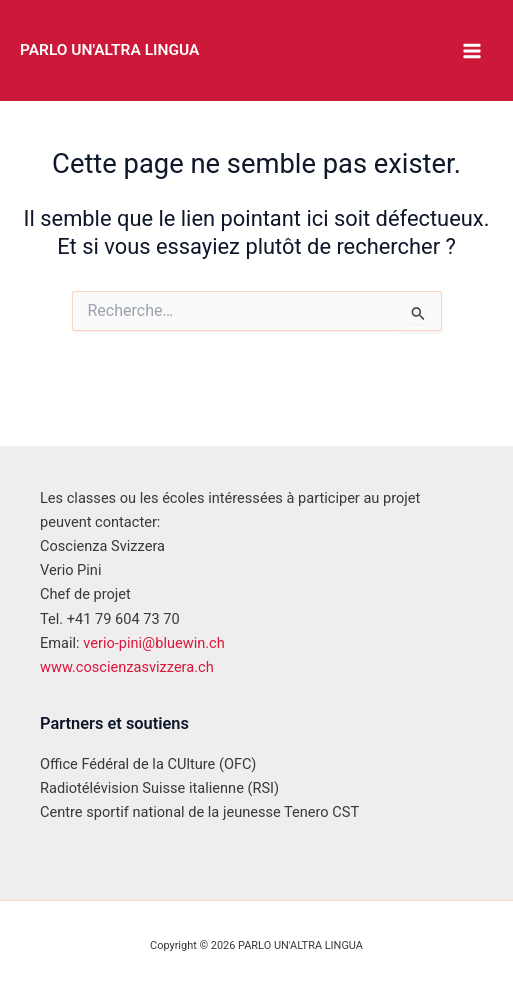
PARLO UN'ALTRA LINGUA (109, 50)
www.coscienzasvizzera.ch (127, 667)
